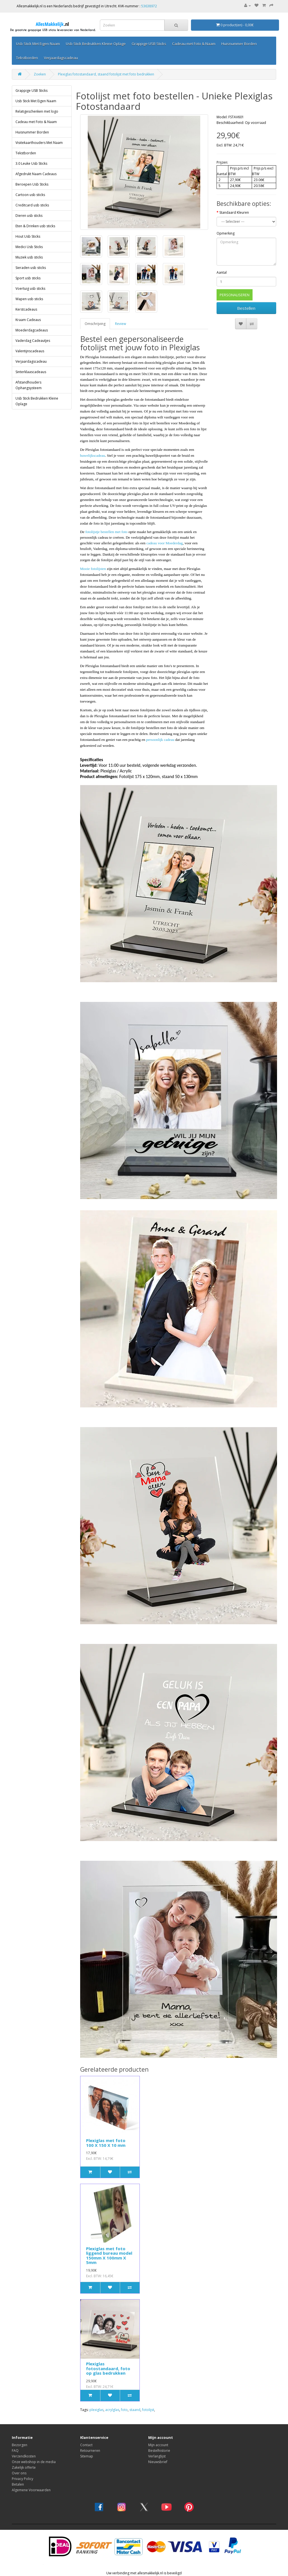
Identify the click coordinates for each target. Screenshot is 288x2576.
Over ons (19, 2473)
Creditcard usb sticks (32, 205)
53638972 (149, 6)
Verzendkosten (24, 2456)
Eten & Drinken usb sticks (35, 226)
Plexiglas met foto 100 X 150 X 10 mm (105, 2143)
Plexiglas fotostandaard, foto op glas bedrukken (108, 2368)
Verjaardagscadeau (61, 57)
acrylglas (112, 2409)
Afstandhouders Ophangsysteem (28, 385)
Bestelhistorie (159, 2450)
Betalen (18, 2484)
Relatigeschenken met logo (36, 111)
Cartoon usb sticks (30, 194)
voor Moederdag (170, 543)
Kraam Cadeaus (28, 319)
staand (134, 2409)
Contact (86, 2445)
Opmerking (226, 233)
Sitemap (86, 2456)
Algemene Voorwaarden (31, 2490)
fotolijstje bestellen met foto (106, 532)
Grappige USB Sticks (149, 43)
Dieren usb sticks (28, 215)
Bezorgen (19, 2445)
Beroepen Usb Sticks (31, 184)
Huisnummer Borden (239, 43)
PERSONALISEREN (234, 294)
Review (120, 323)
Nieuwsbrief (157, 2461)
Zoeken (40, 74)
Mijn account (158, 2445)
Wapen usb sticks (29, 299)
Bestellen (246, 308)
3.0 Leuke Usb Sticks (31, 163)
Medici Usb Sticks (29, 246)
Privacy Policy (22, 2478)
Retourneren (90, 2450)
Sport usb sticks (27, 278)
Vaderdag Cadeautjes (32, 340)
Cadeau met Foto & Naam (193, 43)
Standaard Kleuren (234, 212)
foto (124, 2409)
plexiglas (96, 2409)
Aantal (222, 272)
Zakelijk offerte (24, 2467)
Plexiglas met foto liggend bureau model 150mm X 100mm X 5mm (109, 2255)
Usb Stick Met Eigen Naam (38, 43)
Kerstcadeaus (26, 309)
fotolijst (148, 2409)
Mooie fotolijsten (93, 569)
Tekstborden (27, 57)
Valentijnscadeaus (29, 351)
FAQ (15, 2450)
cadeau (152, 543)
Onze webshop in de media (34, 2461)
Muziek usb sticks (29, 257)
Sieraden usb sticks (30, 267)
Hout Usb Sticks (27, 236)
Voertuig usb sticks (30, 288)
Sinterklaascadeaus (30, 371)
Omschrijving (95, 323)
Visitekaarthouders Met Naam (39, 142)
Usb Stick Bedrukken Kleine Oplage (96, 43)
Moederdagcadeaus (31, 330)
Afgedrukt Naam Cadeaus (36, 173)
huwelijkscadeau (92, 455)
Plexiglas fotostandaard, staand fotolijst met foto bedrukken (106, 74)
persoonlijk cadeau (161, 739)
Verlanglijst (157, 2456)
